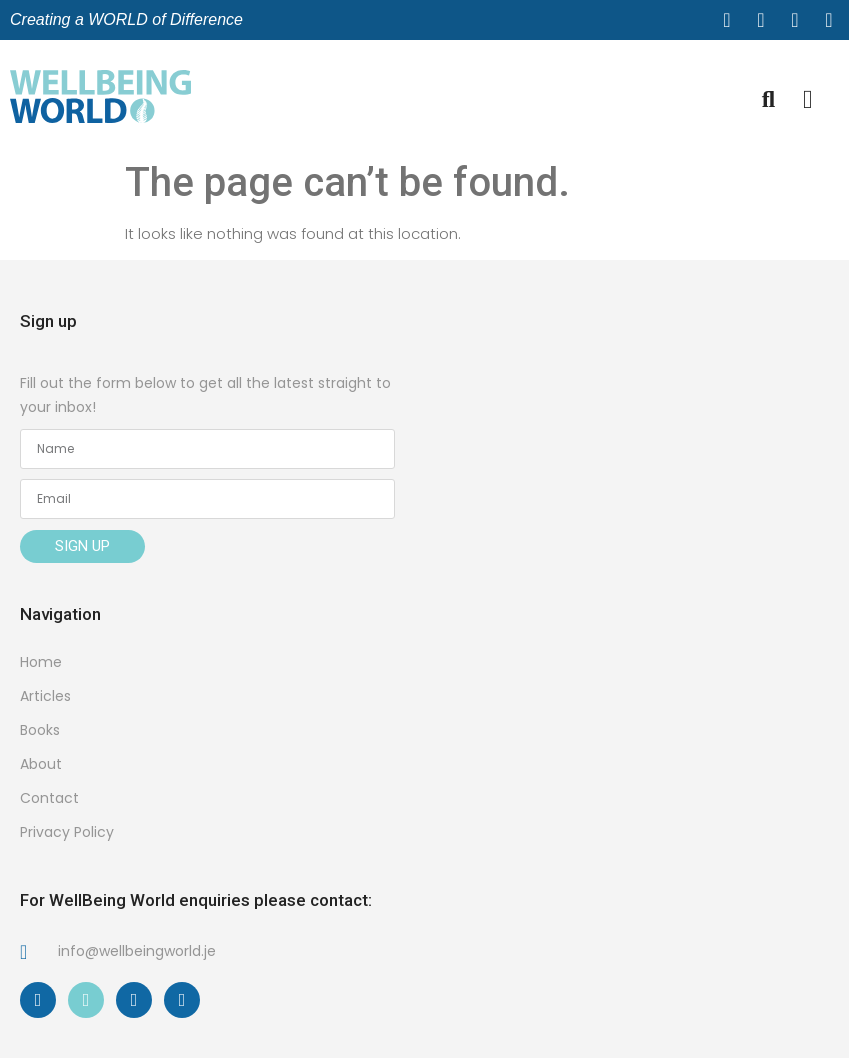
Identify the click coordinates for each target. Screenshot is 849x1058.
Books (40, 730)
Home (41, 662)
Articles (45, 696)
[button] (808, 100)
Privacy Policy (67, 832)
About (41, 764)
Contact (49, 798)
